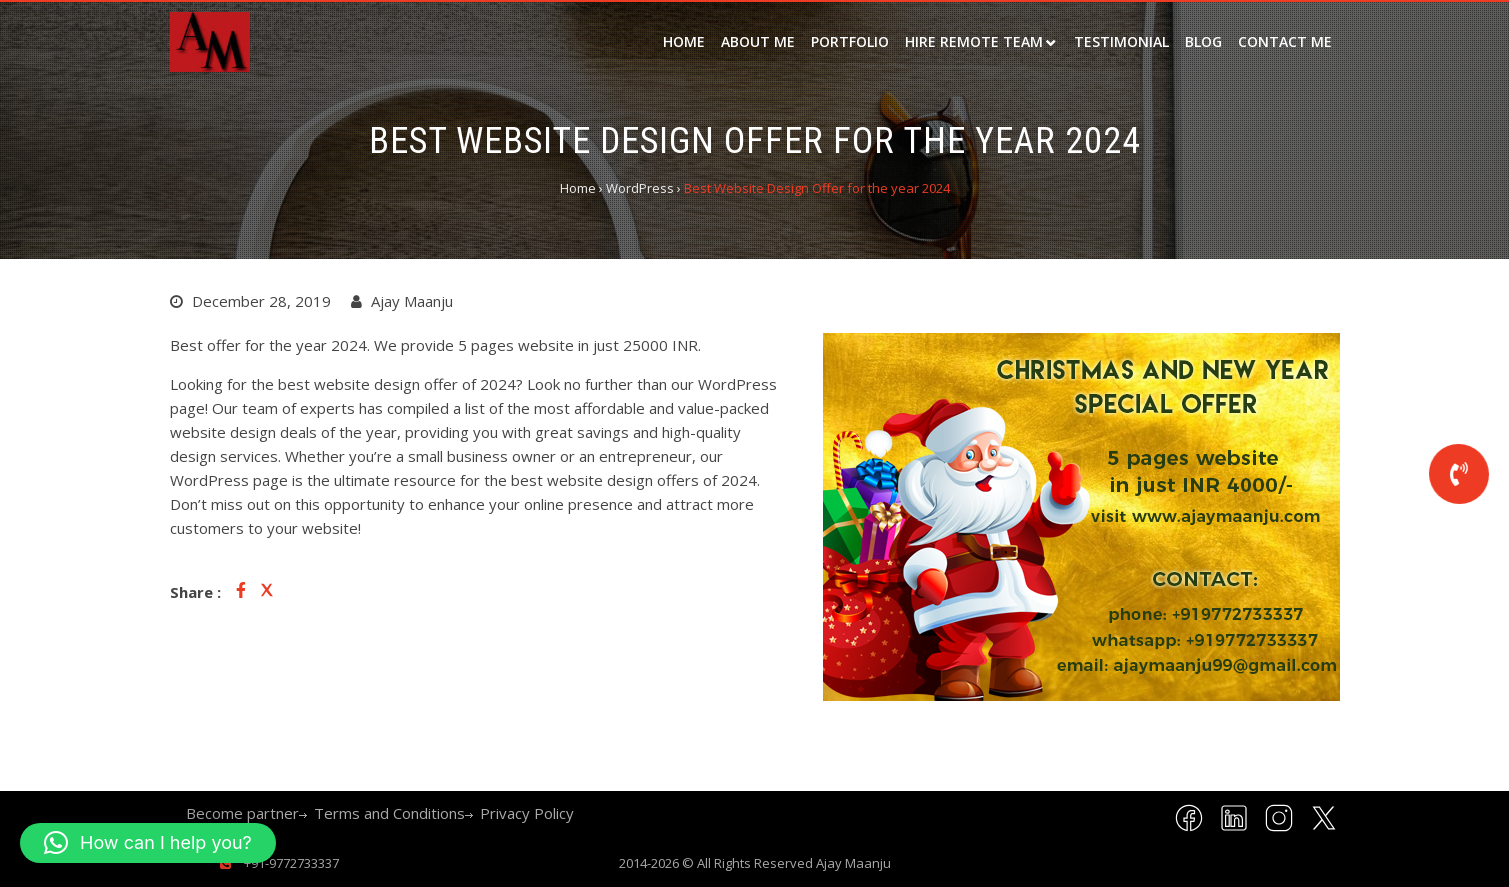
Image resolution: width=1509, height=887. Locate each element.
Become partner (242, 813)
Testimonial (1121, 41)
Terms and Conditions (389, 813)
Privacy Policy (527, 813)
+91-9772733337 (290, 863)
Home (684, 41)
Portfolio (850, 41)
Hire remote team (974, 41)
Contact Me (1285, 41)
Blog (1203, 41)
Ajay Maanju (853, 863)
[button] (148, 843)
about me (758, 41)
